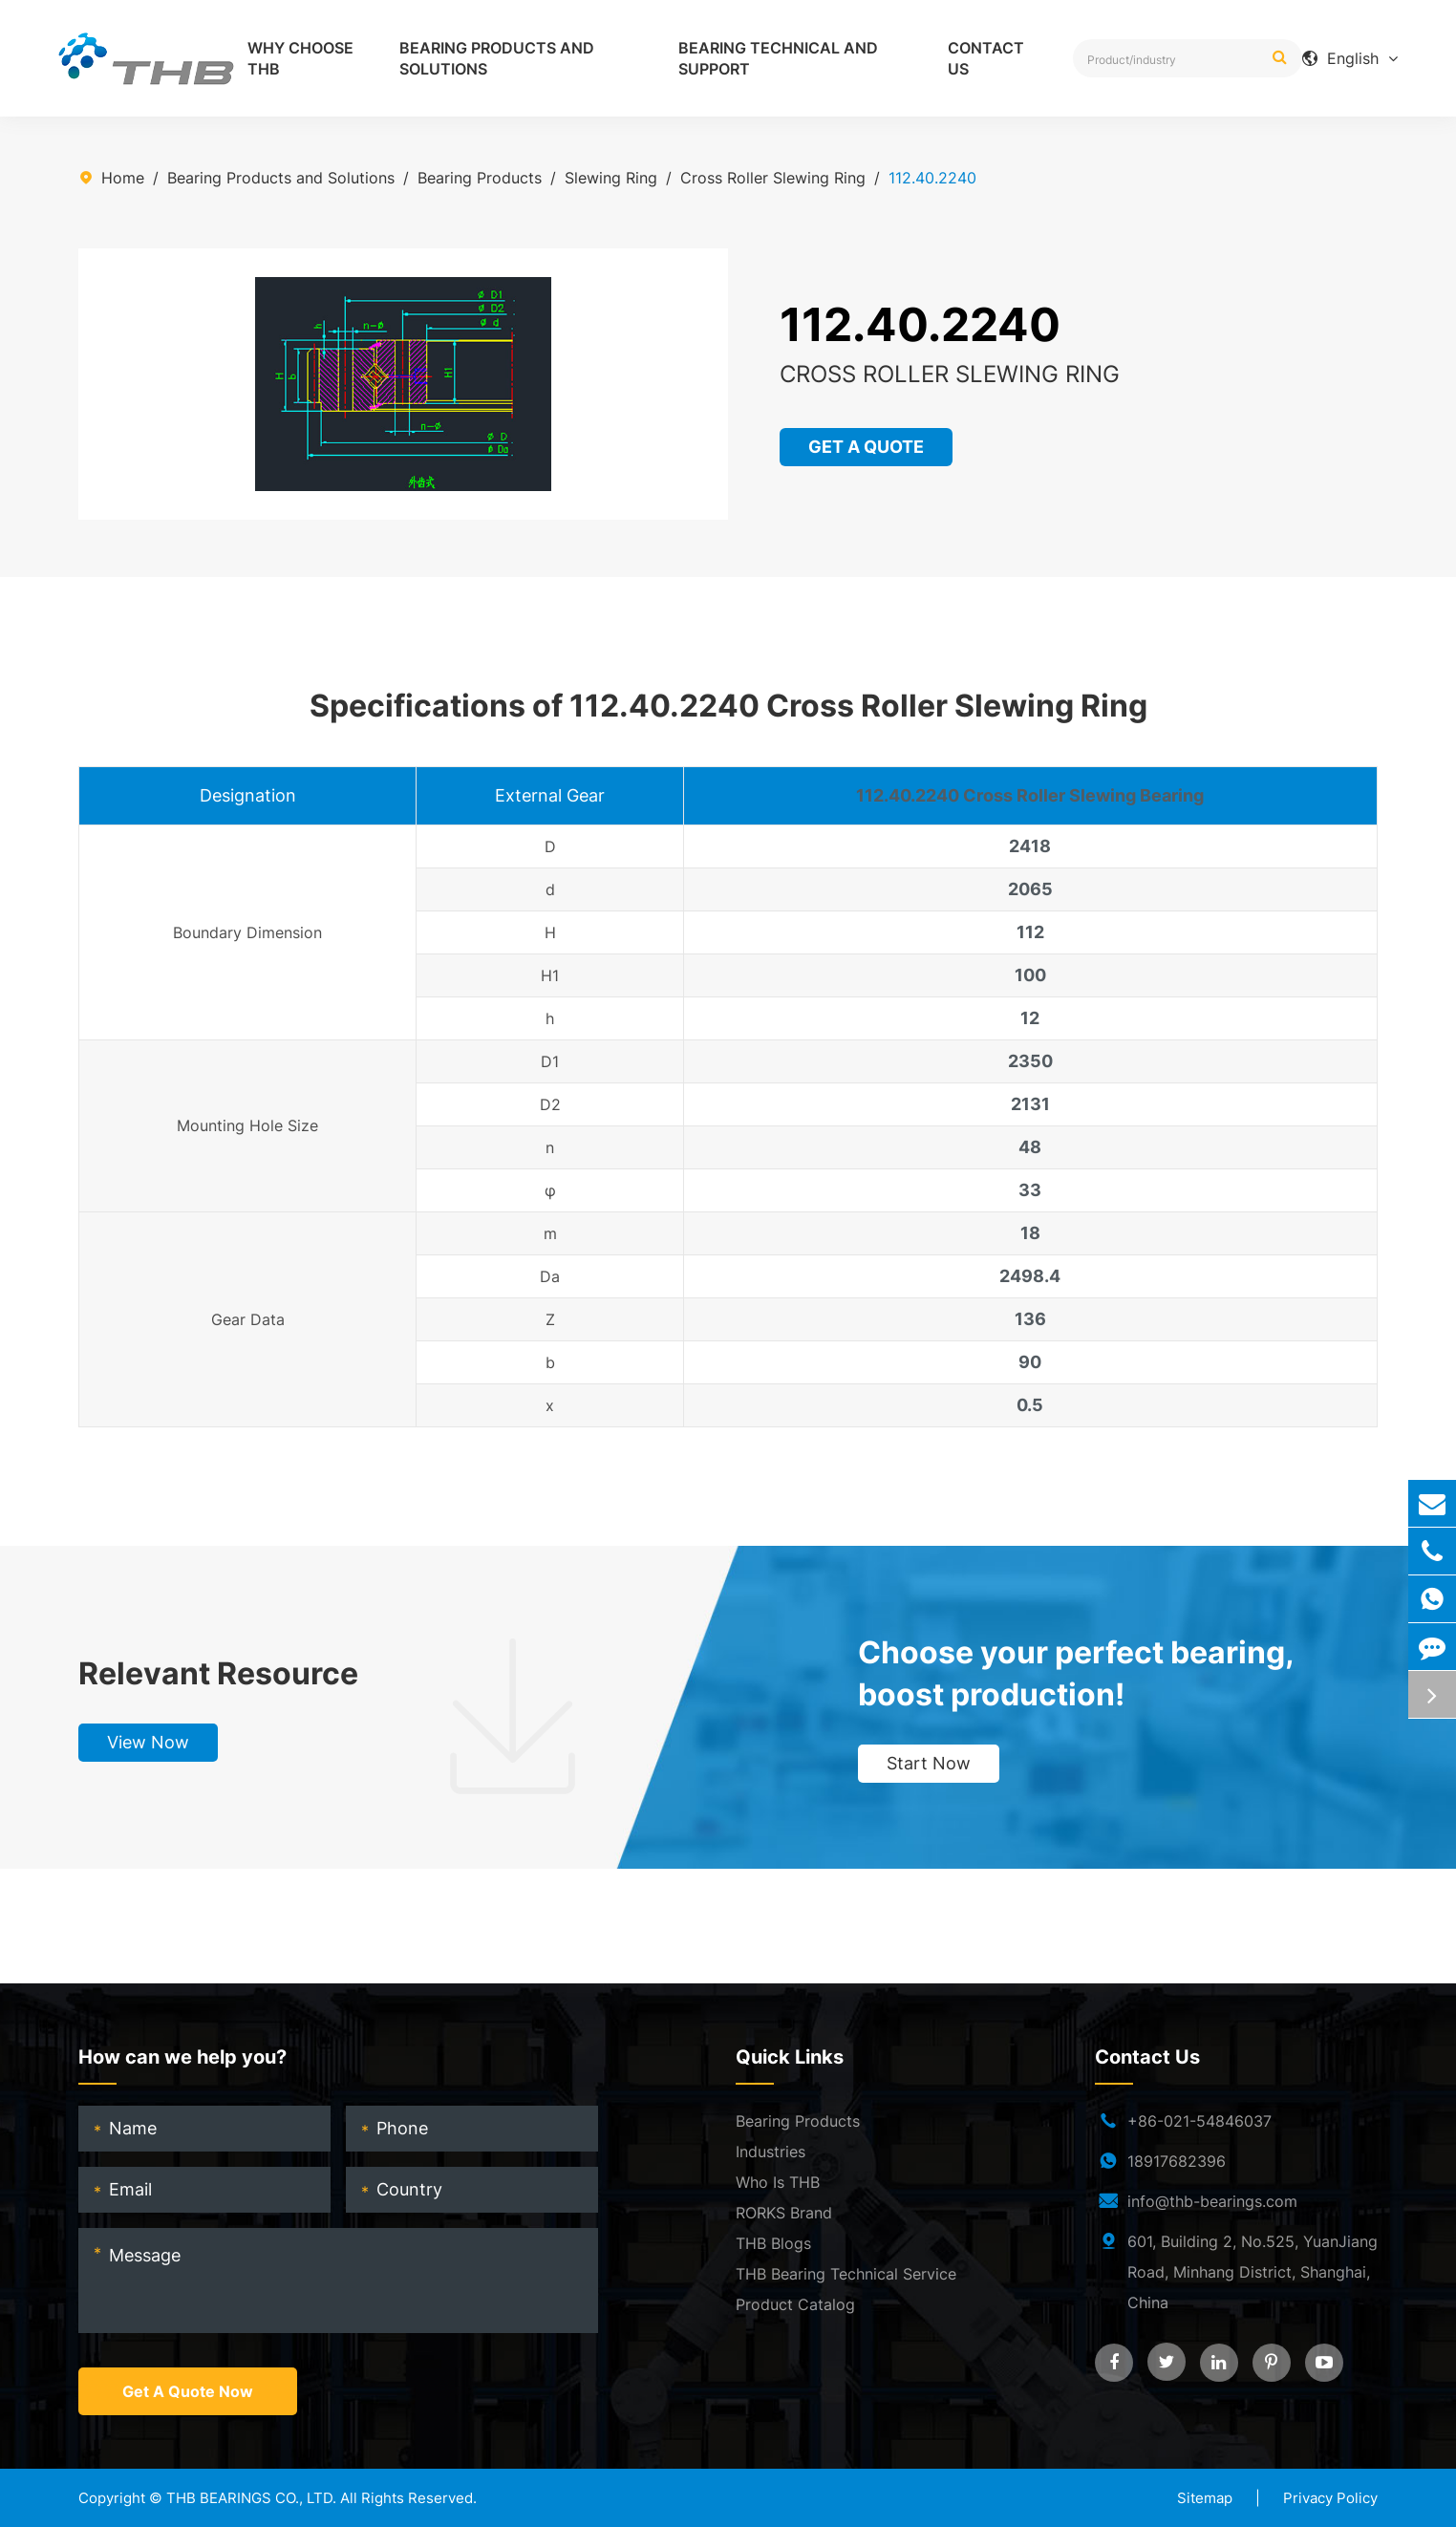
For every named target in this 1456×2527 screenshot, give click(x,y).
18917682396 (1176, 2161)
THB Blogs (773, 2243)
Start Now (929, 1763)
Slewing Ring (611, 177)
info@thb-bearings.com (1212, 2201)
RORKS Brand (784, 2212)
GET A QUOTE (867, 447)
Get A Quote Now (187, 2391)
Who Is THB (778, 2182)
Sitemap (1204, 2498)
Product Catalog (795, 2304)
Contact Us (986, 58)
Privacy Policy (1330, 2498)
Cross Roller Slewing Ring (773, 177)
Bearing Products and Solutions (496, 58)
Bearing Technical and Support (778, 58)
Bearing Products (480, 177)
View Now (148, 1742)
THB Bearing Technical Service (846, 2273)
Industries (770, 2151)
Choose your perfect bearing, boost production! (1076, 1673)
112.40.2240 (932, 177)
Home (122, 177)
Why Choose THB (300, 58)
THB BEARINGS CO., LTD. (251, 2498)
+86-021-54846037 (1199, 2121)
